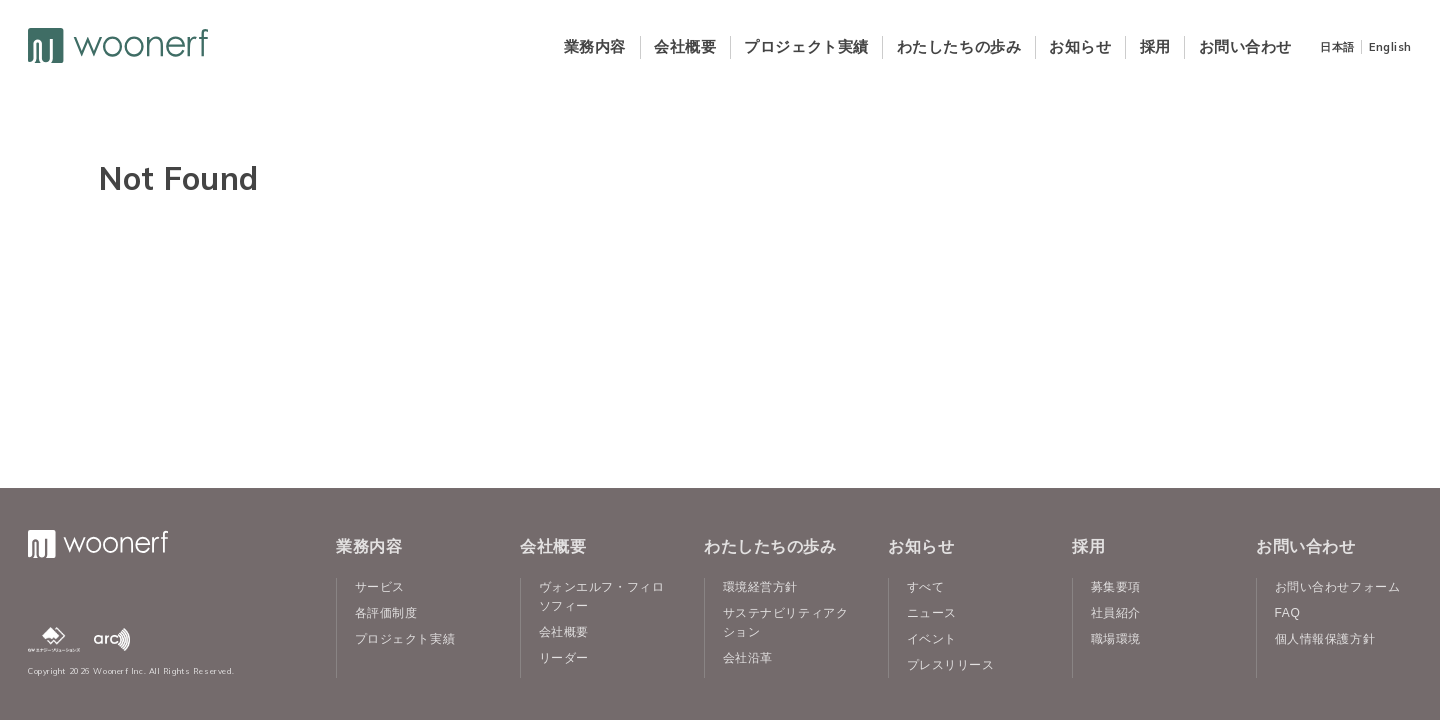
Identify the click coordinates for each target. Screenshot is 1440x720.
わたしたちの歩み (959, 46)
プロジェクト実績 (806, 46)
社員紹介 (1116, 613)
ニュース (932, 613)
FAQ (1288, 613)
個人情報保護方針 (1325, 639)
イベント (932, 639)
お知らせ (1080, 46)
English (1390, 47)
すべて (926, 587)
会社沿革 (748, 658)
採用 (1155, 46)
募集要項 (1116, 587)
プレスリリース (951, 665)
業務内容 (595, 46)
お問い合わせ (1245, 46)
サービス (380, 587)
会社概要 (685, 46)
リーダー (564, 658)
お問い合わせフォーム (1338, 587)
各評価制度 (386, 613)
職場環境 (1116, 639)
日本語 (1337, 47)
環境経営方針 (760, 587)
